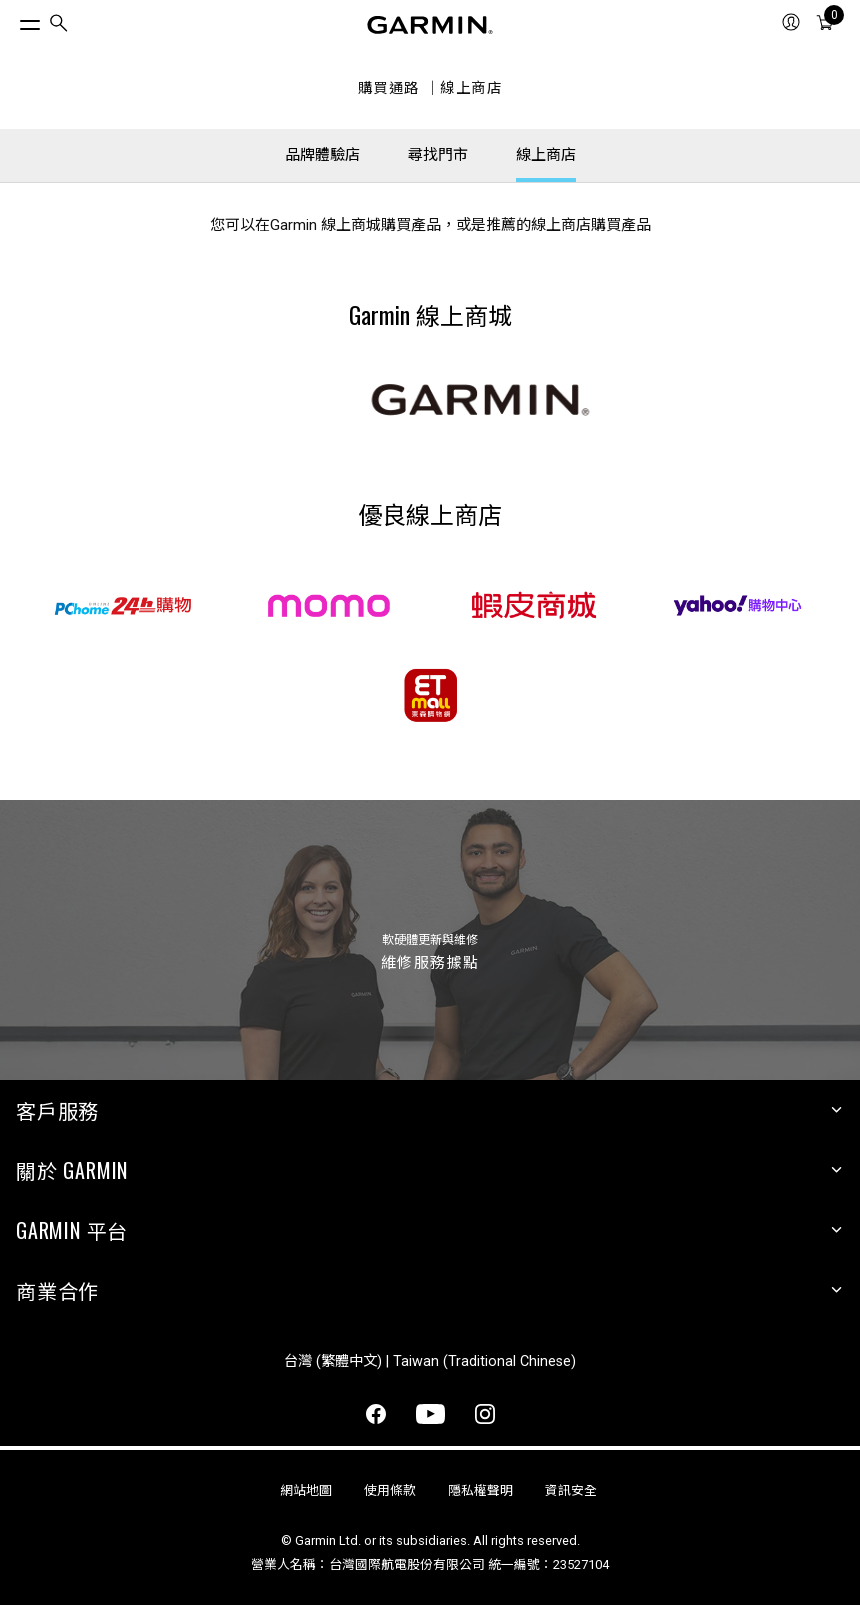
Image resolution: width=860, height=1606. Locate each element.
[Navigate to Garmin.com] (430, 25)
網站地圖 (306, 1490)
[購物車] (825, 25)
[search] (59, 26)
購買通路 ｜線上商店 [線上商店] (430, 88)
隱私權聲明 (480, 1490)
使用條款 (390, 1490)
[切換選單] (12, 20)
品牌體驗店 (322, 155)
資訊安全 (571, 1490)
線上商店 (546, 155)
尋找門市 (438, 155)
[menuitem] (59, 25)
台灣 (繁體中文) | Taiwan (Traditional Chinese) (430, 1361)
